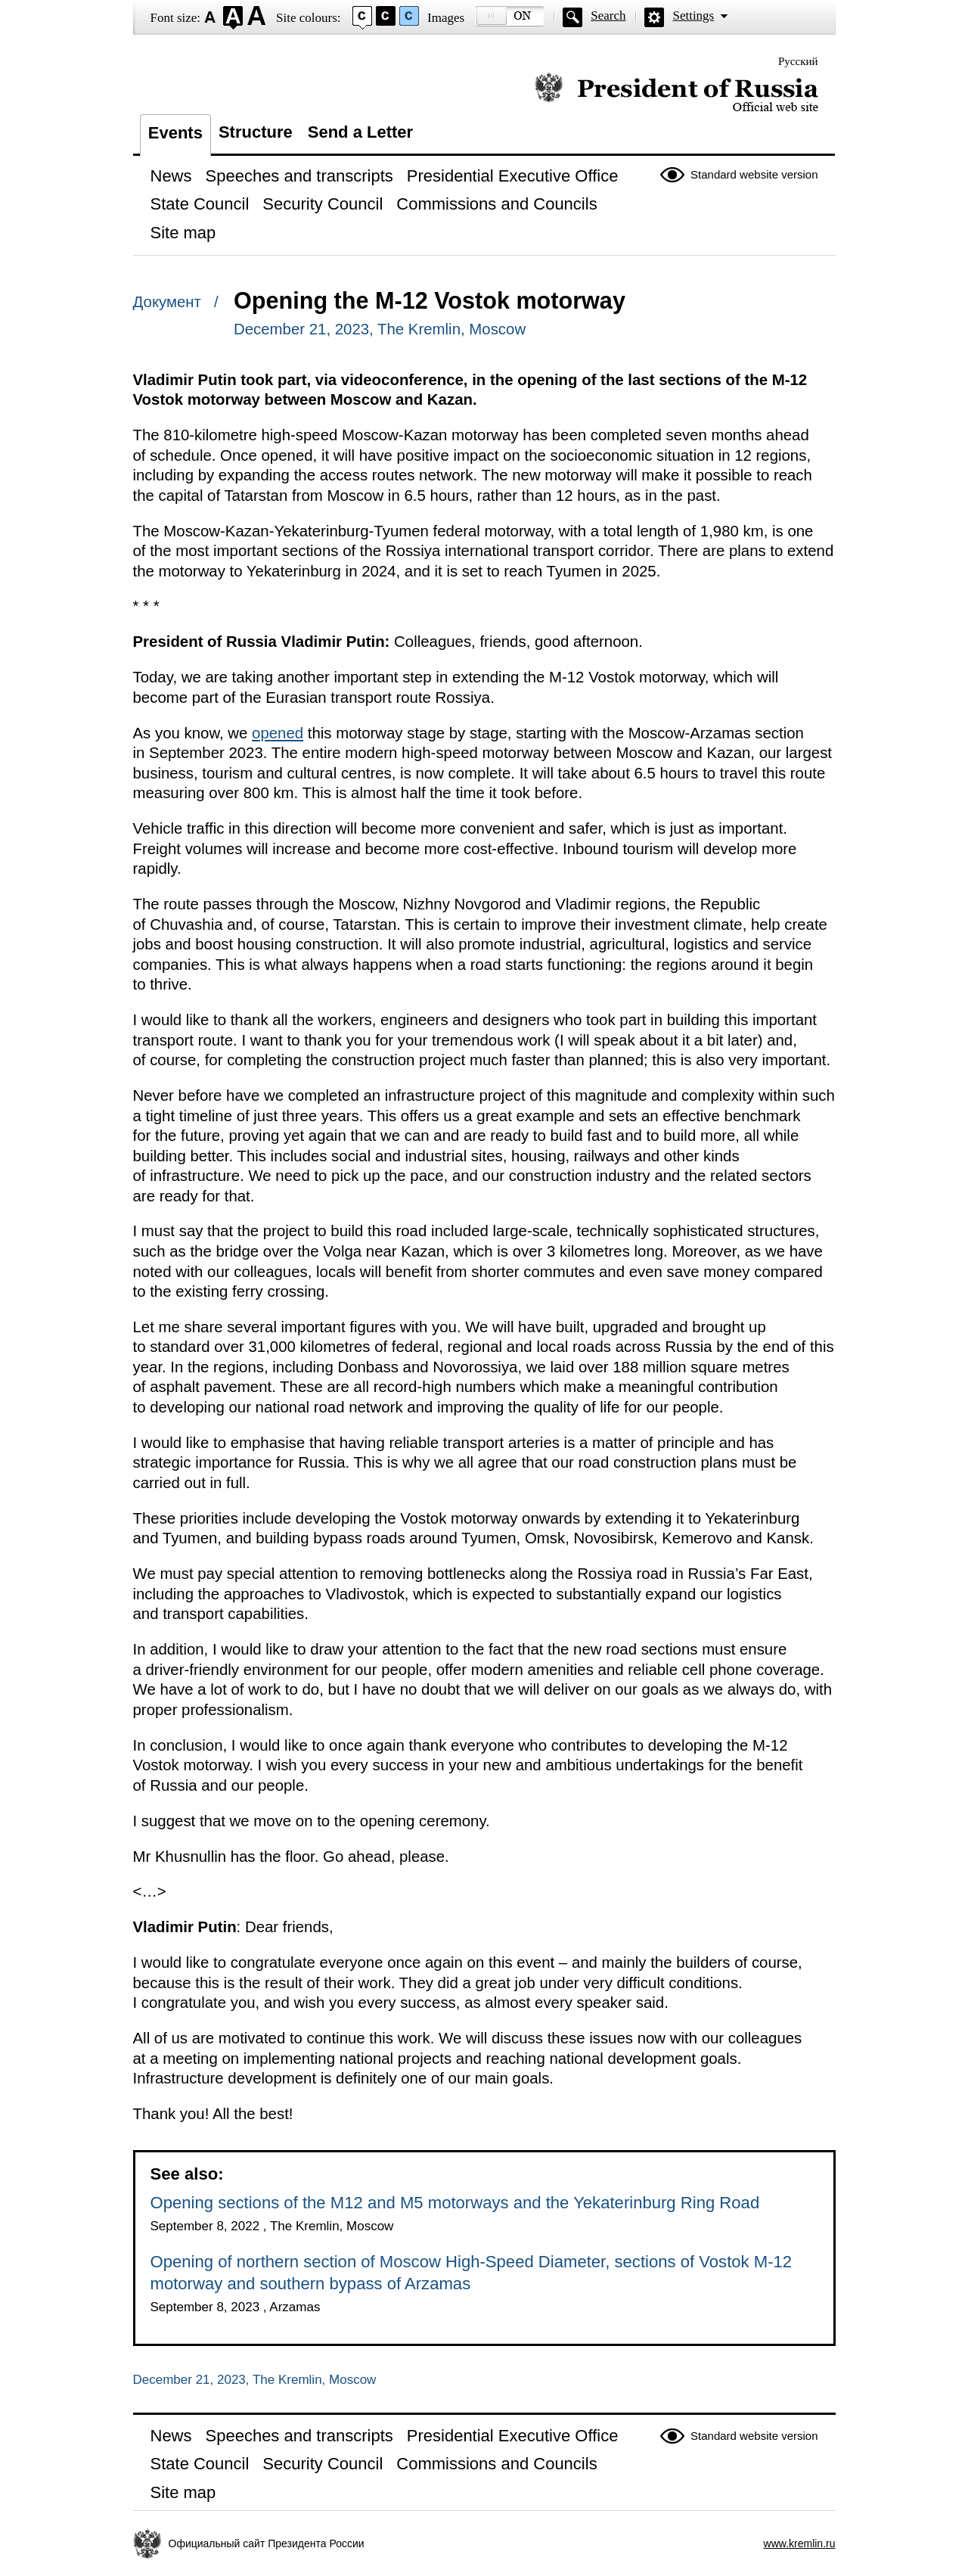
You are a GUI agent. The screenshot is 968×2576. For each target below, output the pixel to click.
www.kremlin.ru (800, 2543)
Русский (798, 61)
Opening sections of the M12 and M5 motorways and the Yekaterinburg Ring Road (455, 2202)
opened (277, 733)
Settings (693, 15)
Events (175, 132)
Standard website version (754, 174)
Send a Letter (360, 132)
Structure (256, 132)
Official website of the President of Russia (676, 92)
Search (608, 15)
